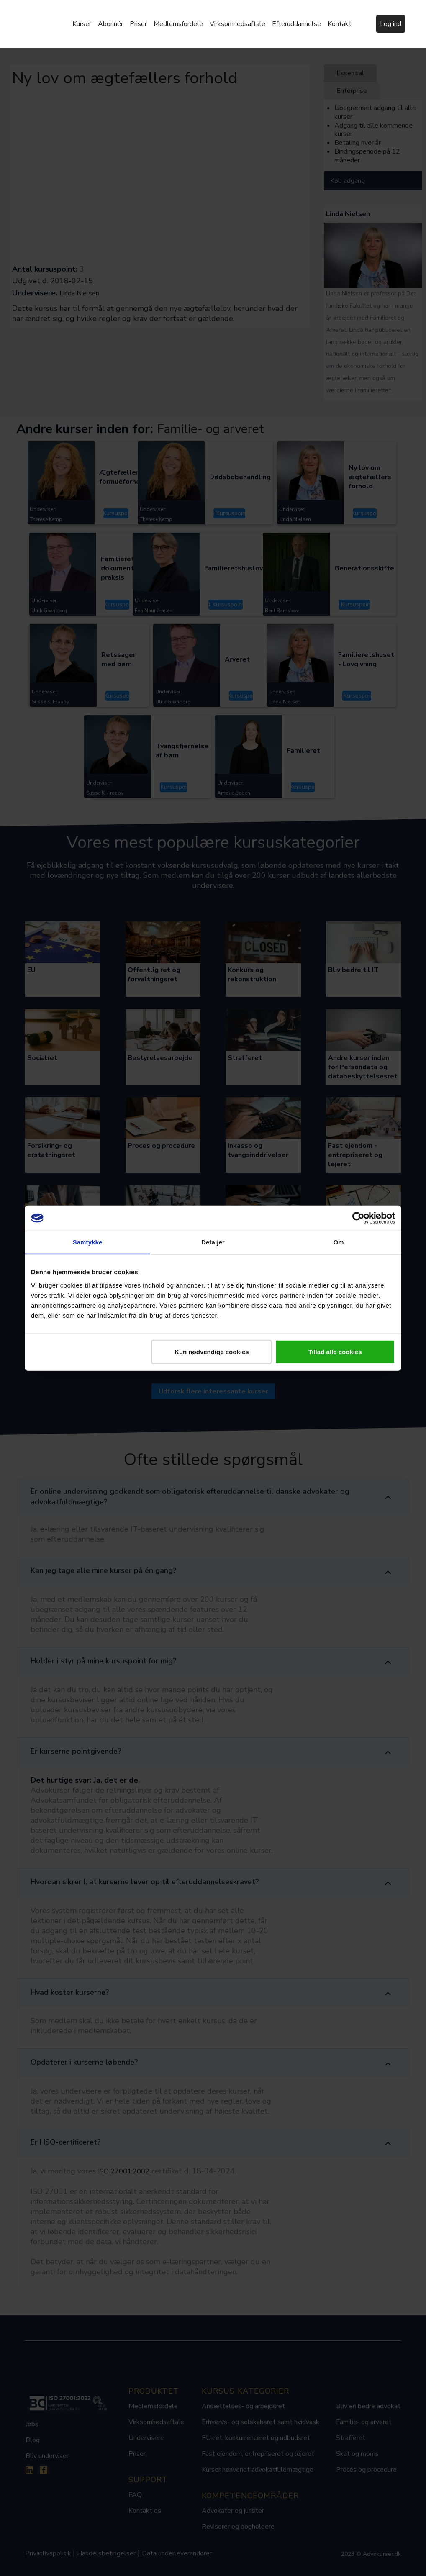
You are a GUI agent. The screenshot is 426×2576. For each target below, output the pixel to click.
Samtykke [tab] (88, 1242)
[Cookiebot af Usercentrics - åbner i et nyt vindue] (358, 1218)
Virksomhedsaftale (237, 23)
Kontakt (340, 23)
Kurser (81, 23)
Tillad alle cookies (335, 1351)
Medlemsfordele (178, 23)
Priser (138, 23)
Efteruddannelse (296, 23)
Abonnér (110, 23)
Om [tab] (338, 1242)
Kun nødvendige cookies (212, 1351)
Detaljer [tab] (213, 1242)
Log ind (390, 23)
